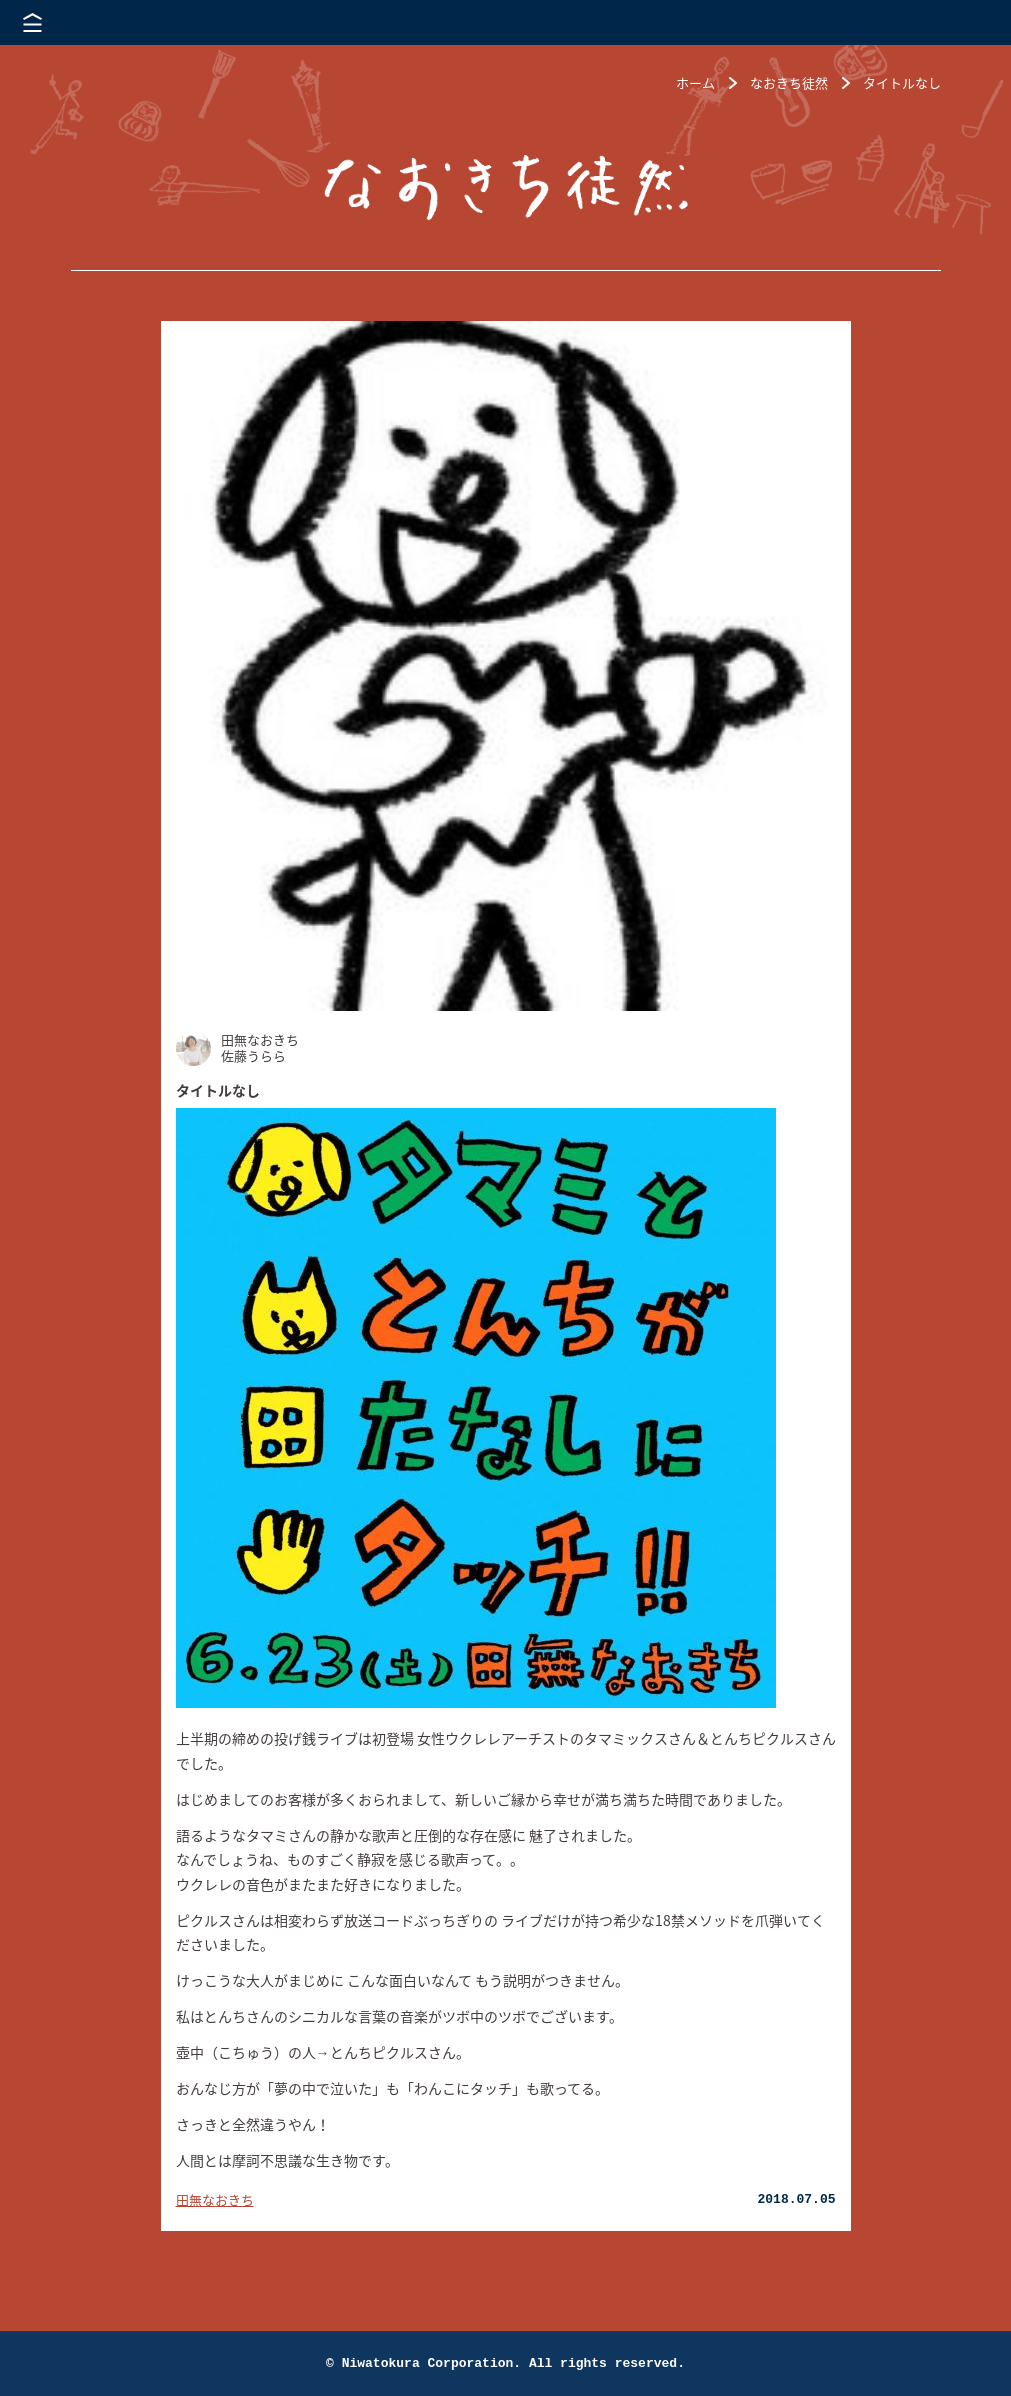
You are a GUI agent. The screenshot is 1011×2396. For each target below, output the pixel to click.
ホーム (695, 82)
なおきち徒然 (789, 82)
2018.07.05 (796, 2199)
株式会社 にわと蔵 (961, 22)
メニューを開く (32, 22)
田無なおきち (215, 2199)
